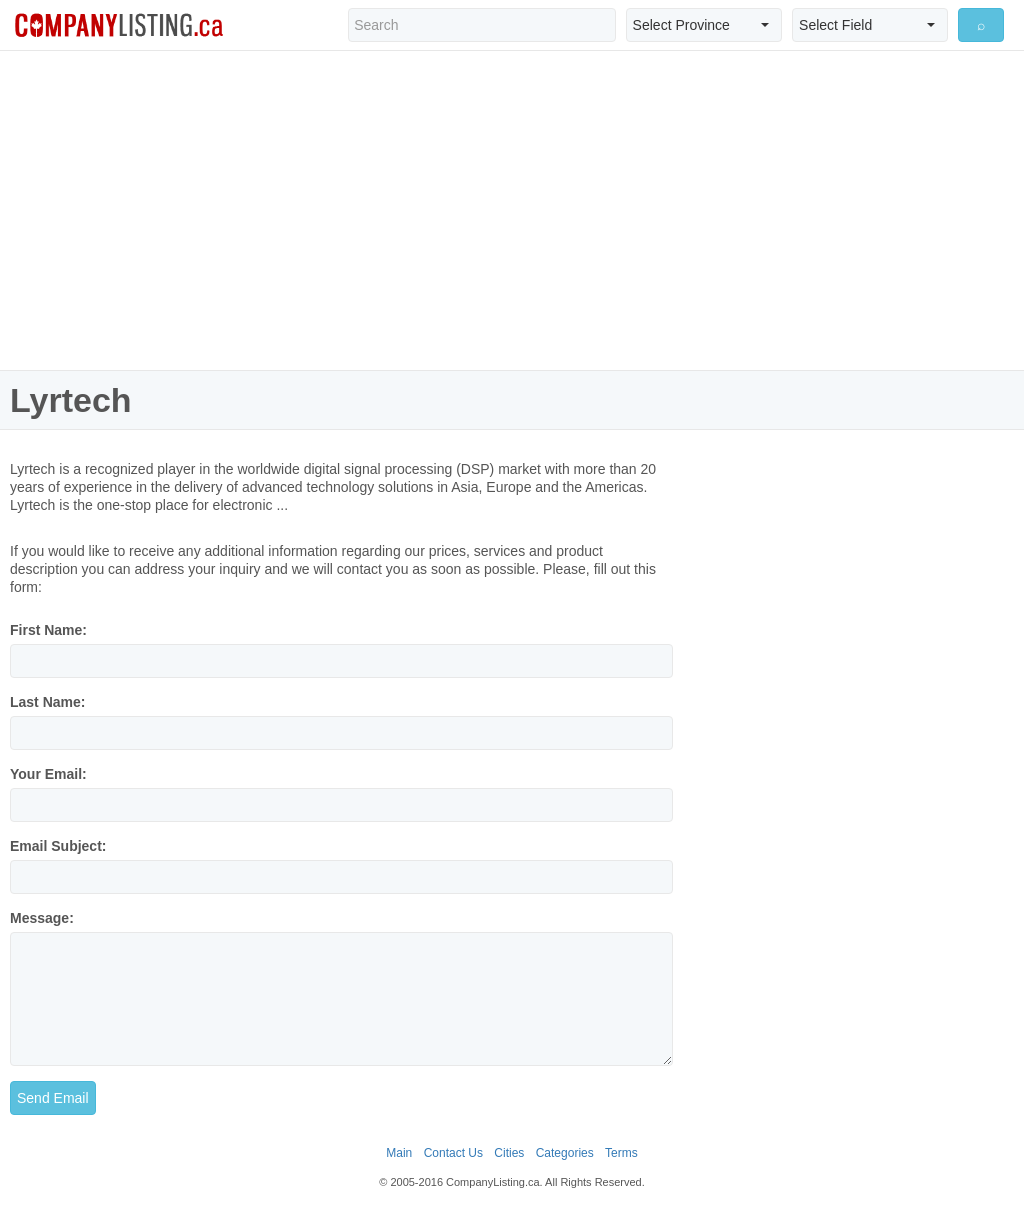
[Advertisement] (512, 210)
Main (399, 1153)
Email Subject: (58, 846)
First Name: (48, 630)
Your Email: (48, 774)
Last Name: (47, 702)
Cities (509, 1153)
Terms (621, 1153)
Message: (42, 918)
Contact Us (453, 1153)
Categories (565, 1153)
